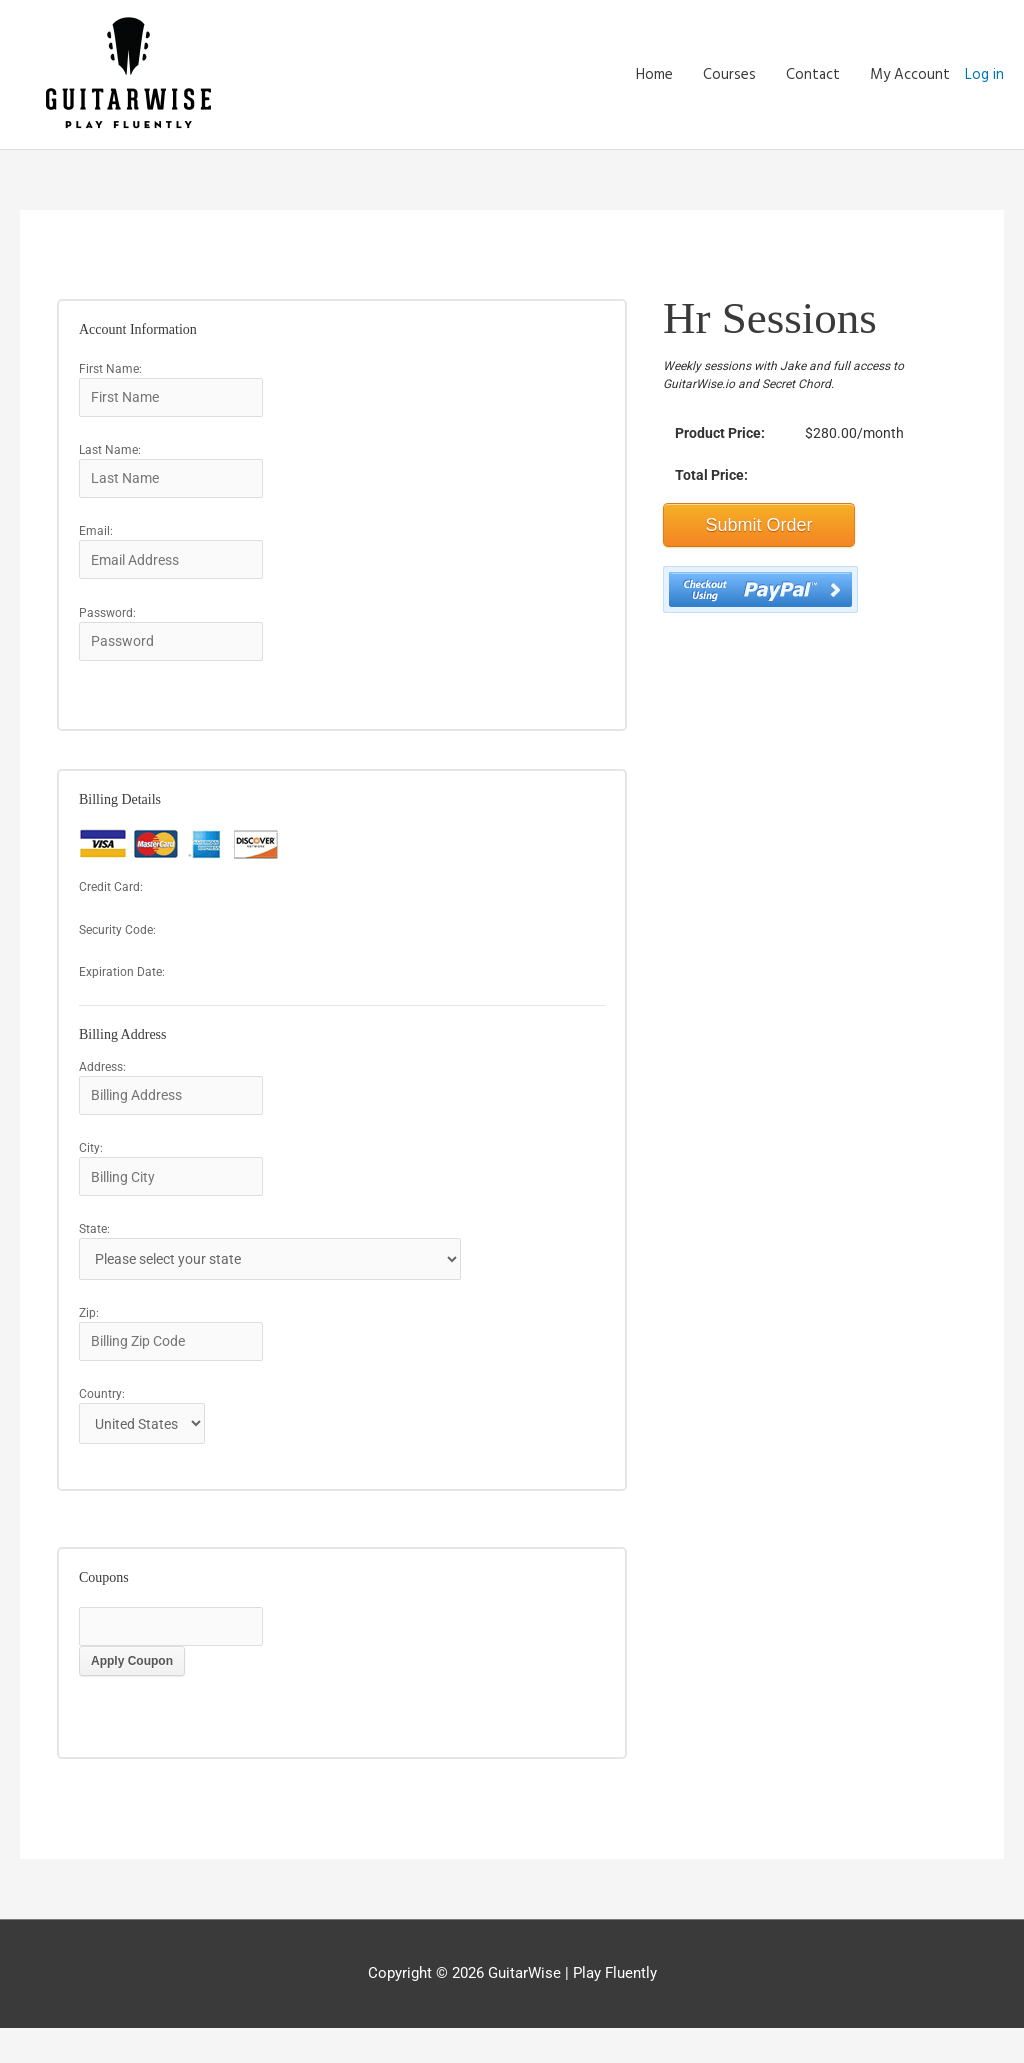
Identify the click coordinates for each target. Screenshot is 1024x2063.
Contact (813, 76)
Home (654, 76)
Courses (729, 76)
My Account (910, 76)
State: (94, 1251)
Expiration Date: (122, 987)
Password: (107, 624)
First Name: (110, 370)
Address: (102, 1082)
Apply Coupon (132, 1696)
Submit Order (759, 526)
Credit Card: (111, 903)
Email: (96, 540)
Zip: (89, 1338)
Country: (102, 1423)
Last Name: (110, 455)
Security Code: (117, 945)
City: (91, 1167)
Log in (984, 76)
